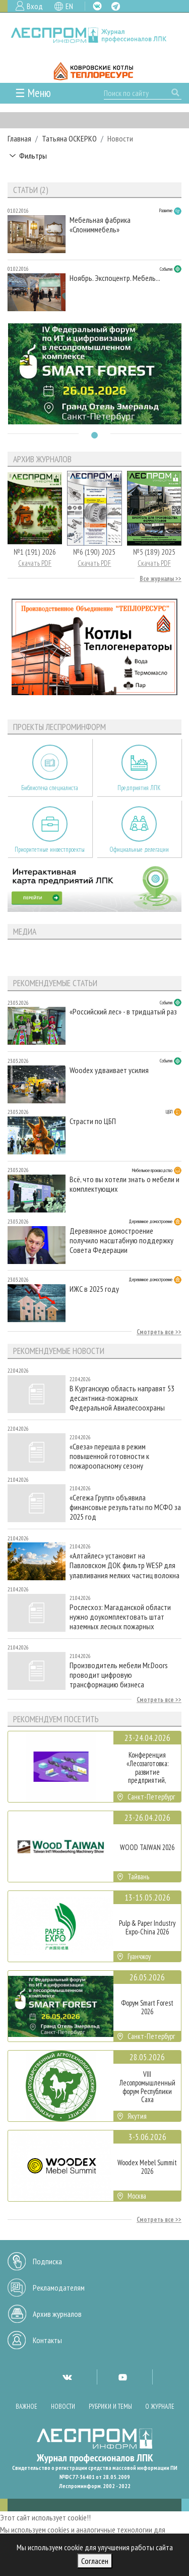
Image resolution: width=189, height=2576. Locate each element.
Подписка (47, 2261)
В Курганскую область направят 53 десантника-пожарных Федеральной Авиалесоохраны (122, 1398)
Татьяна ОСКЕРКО (69, 138)
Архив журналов (57, 2314)
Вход (35, 6)
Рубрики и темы (110, 2406)
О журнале (159, 2406)
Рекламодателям (59, 2287)
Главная (19, 138)
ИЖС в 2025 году (94, 1289)
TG (115, 6)
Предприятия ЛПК (139, 788)
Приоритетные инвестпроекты (50, 849)
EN (69, 6)
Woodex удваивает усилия (109, 1070)
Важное (26, 2406)
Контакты (47, 2340)
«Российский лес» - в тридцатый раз (123, 1011)
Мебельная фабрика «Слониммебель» (100, 224)
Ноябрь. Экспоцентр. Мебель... (115, 278)
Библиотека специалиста (49, 788)
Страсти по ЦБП (93, 1121)
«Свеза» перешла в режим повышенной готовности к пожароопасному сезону (109, 1456)
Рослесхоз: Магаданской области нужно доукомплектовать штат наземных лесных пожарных (120, 1616)
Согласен (94, 2561)
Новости (63, 2406)
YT (122, 2377)
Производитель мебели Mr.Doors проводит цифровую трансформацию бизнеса (119, 1675)
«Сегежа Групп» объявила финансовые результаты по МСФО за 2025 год (125, 1507)
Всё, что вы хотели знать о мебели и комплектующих (124, 1184)
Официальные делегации (139, 849)
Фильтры (33, 156)
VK (97, 6)
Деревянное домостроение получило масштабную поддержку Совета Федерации (121, 1240)
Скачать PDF (34, 563)
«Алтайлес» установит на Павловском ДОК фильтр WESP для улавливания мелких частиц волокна (124, 1565)
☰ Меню (33, 92)
